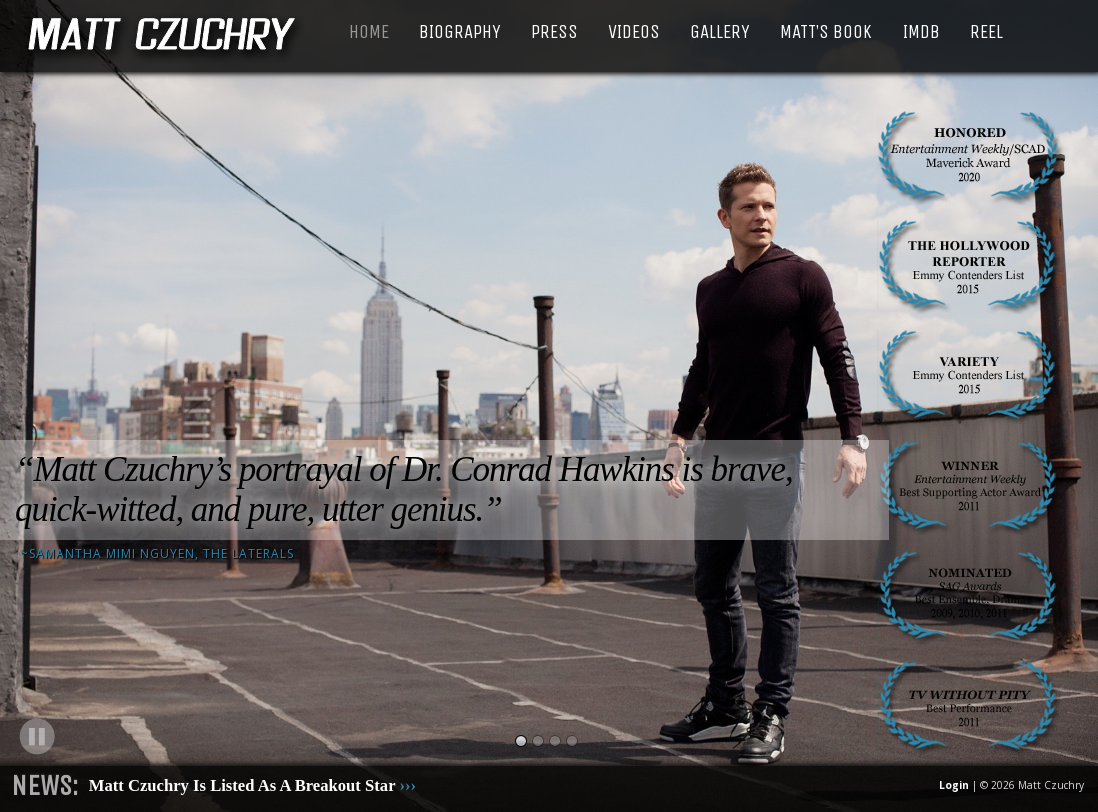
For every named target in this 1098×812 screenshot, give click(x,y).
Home (369, 31)
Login (954, 785)
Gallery (720, 31)
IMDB (921, 31)
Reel (986, 31)
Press (554, 31)
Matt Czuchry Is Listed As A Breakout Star (252, 785)
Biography (460, 31)
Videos (634, 31)
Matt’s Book (826, 31)
